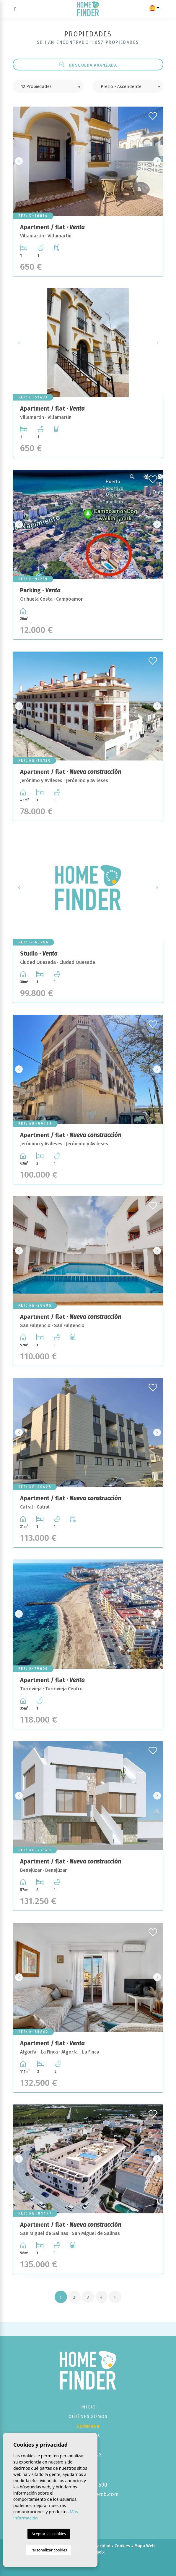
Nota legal (75, 2545)
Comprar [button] (88, 2426)
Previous (19, 161)
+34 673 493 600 (88, 2485)
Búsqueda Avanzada (88, 65)
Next (157, 161)
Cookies (122, 2545)
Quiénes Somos (88, 2416)
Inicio (88, 2407)
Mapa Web (144, 2545)
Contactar (88, 2455)
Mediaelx (96, 2552)
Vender (88, 2445)
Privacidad (100, 2545)
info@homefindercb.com (88, 2494)
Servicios (88, 2435)
